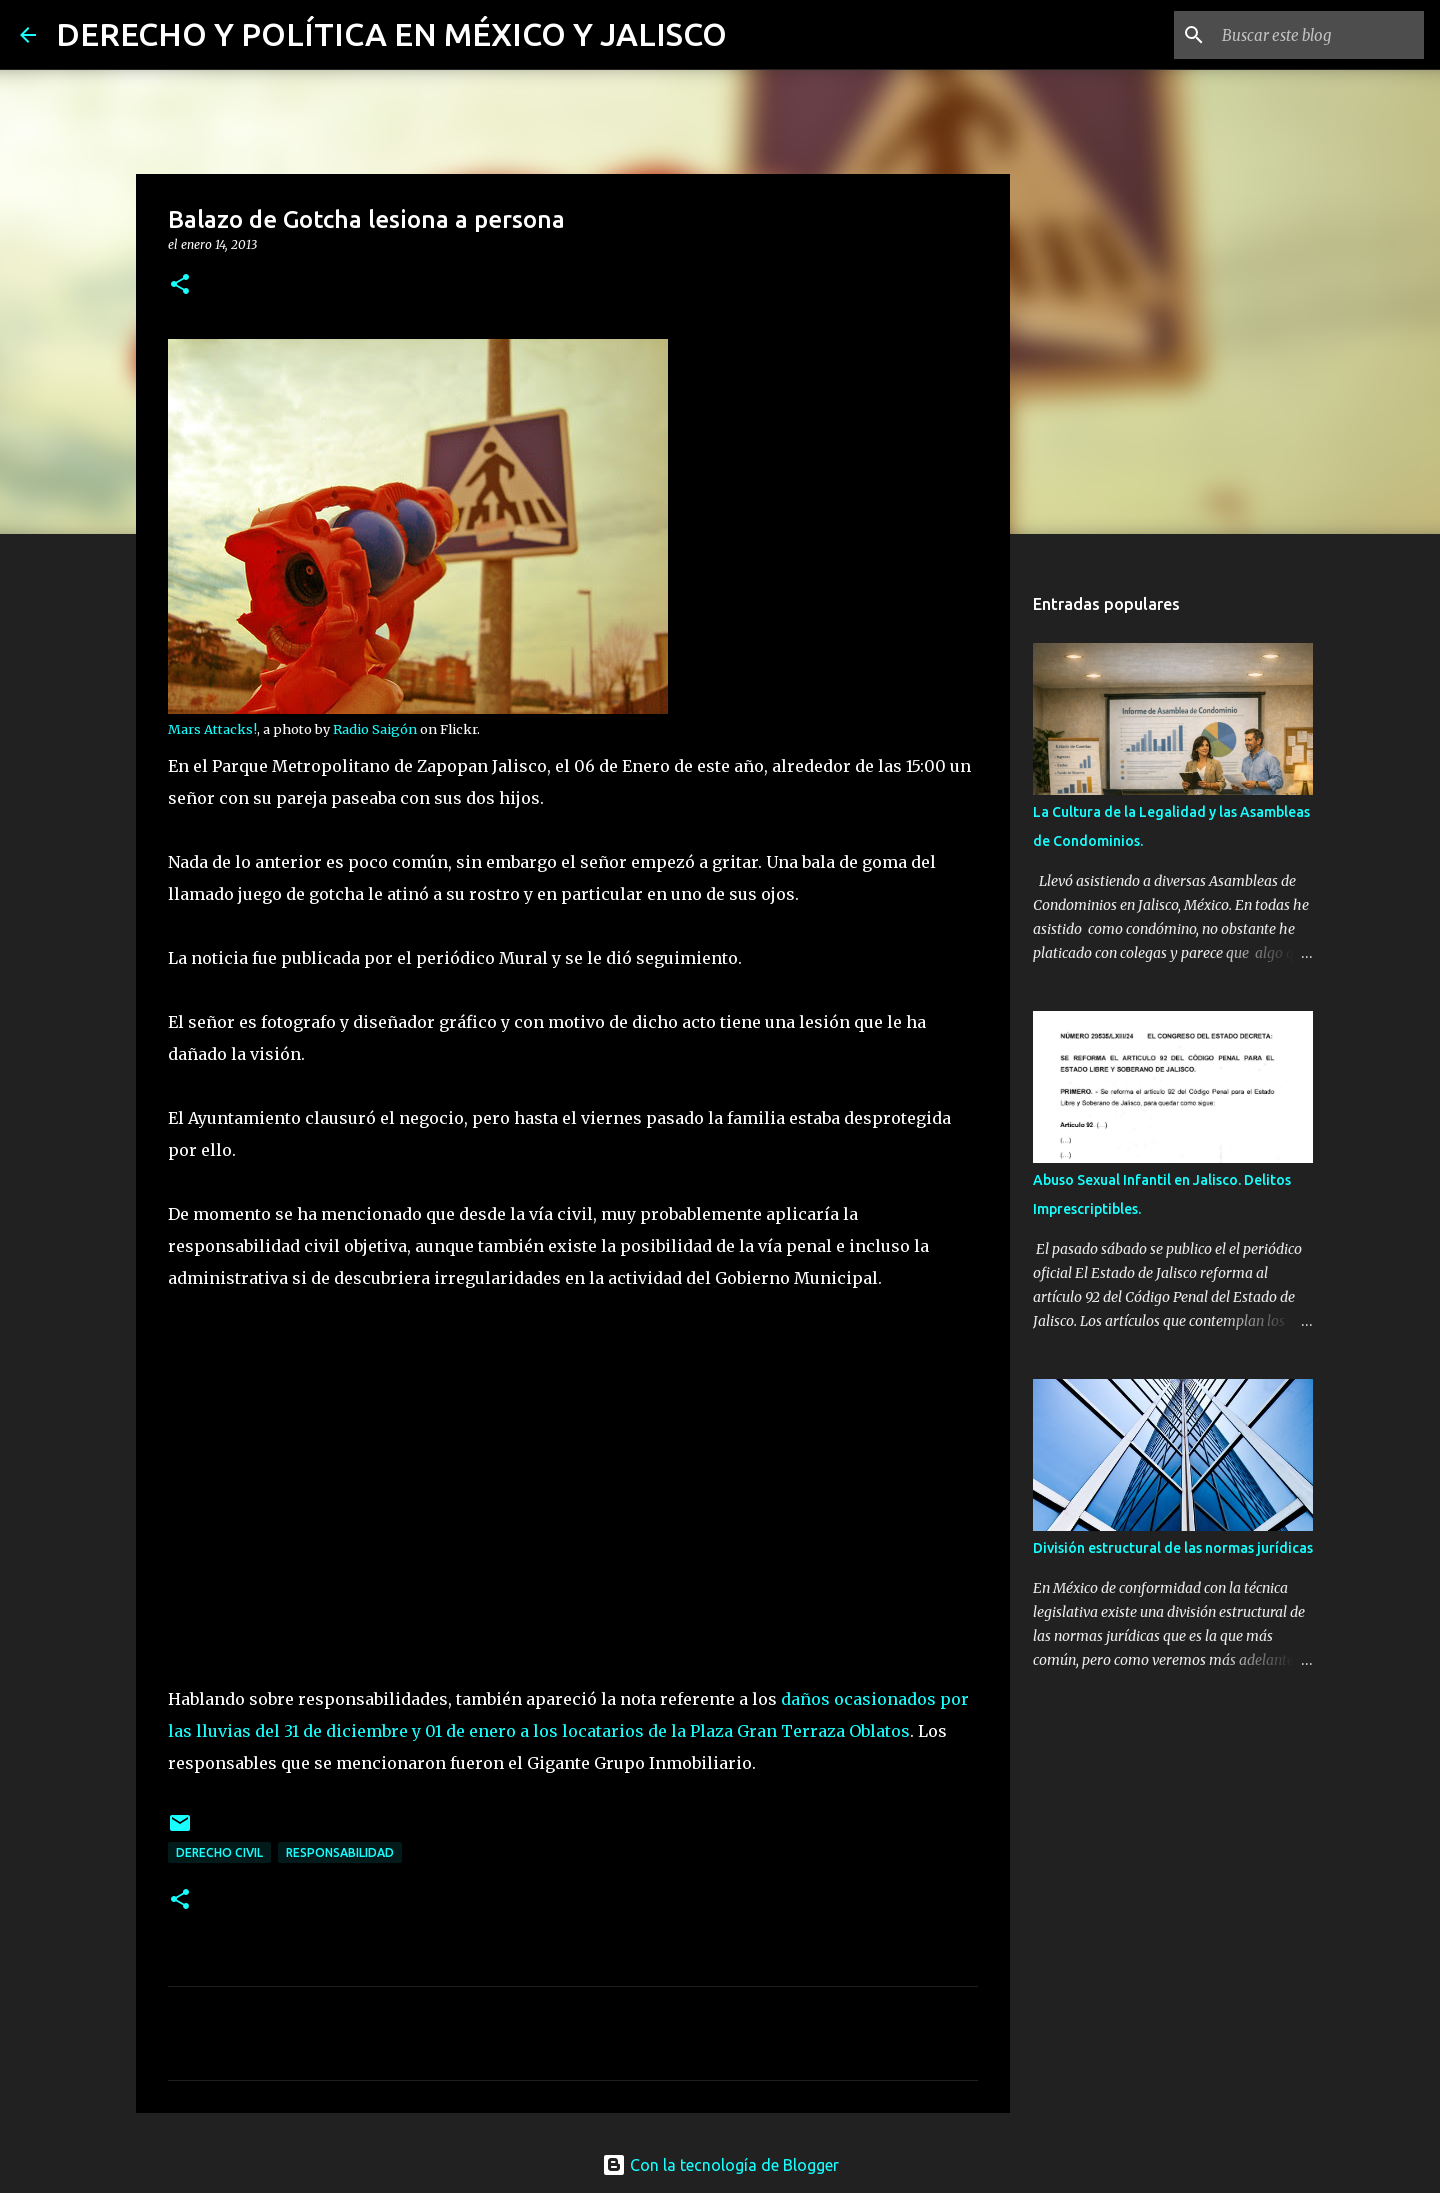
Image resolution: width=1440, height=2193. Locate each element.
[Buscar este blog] (1319, 35)
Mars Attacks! (212, 729)
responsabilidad (340, 1852)
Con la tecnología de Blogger (720, 2165)
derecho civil (219, 1852)
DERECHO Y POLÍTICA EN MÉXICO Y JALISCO (391, 34)
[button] (180, 285)
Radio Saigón (375, 729)
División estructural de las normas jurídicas (1173, 1548)
